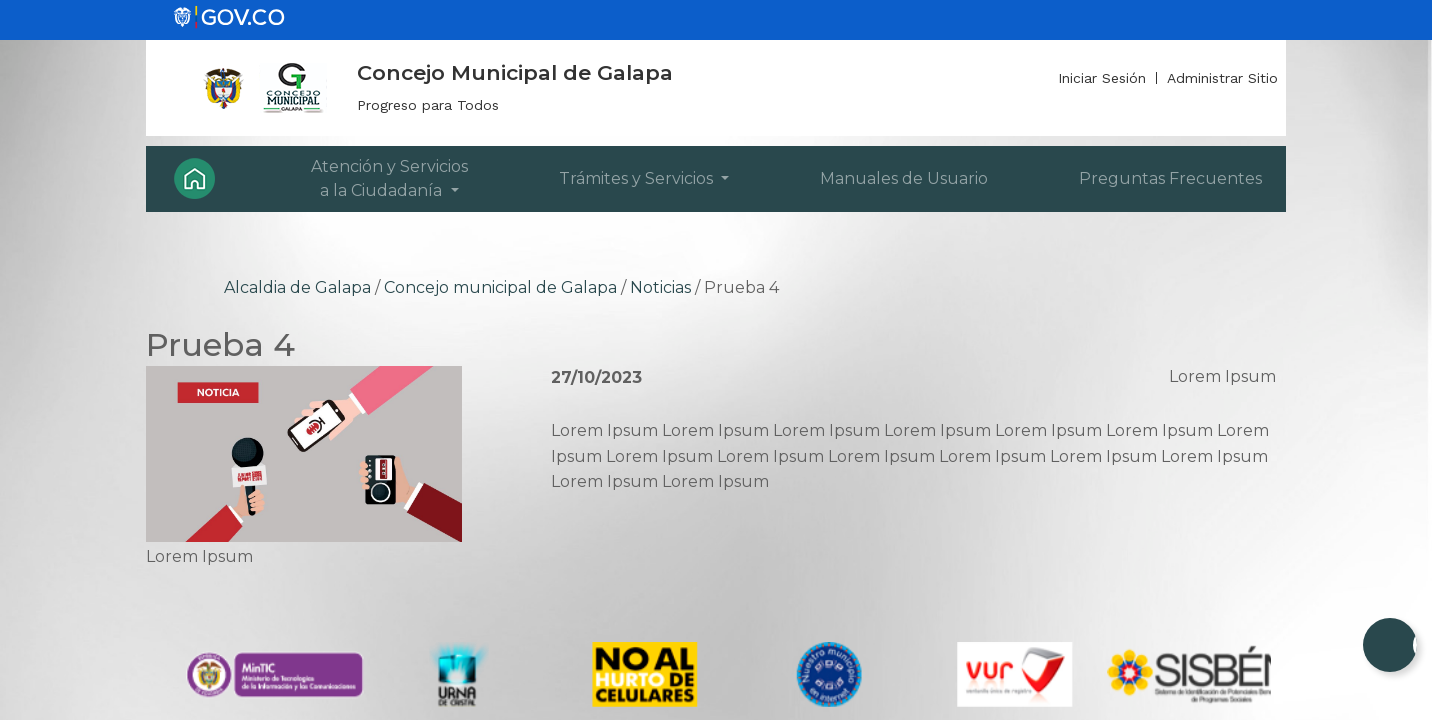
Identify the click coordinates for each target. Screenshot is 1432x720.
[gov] (229, 15)
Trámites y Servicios (638, 178)
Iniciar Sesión (1102, 78)
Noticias (660, 287)
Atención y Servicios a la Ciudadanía (389, 178)
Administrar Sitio (1222, 78)
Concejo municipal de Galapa (500, 287)
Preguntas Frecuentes (1170, 178)
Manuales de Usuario (904, 178)
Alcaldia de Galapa (297, 287)
